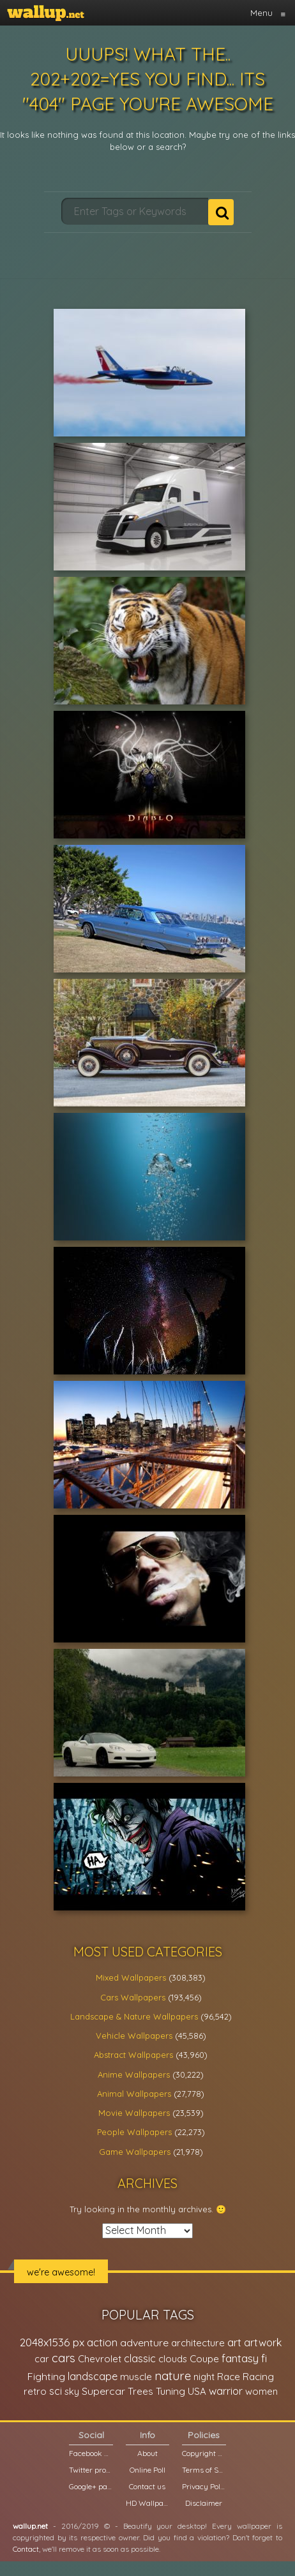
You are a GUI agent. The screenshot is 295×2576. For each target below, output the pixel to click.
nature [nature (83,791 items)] (173, 2375)
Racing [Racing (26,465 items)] (258, 2377)
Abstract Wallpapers (133, 2055)
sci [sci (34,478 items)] (55, 2391)
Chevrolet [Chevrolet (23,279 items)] (99, 2359)
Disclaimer (203, 2503)
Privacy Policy (203, 2486)
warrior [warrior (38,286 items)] (226, 2391)
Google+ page (90, 2486)
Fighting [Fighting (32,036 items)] (46, 2376)
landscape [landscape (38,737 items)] (92, 2376)
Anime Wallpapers (134, 2074)
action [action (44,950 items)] (102, 2342)
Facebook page (90, 2453)
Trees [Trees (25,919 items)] (140, 2391)
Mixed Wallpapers (131, 1977)
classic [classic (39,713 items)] (140, 2358)
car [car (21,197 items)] (41, 2359)
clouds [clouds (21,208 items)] (172, 2359)
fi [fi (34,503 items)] (264, 2358)
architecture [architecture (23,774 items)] (198, 2343)
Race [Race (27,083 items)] (228, 2377)
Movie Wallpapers (134, 2113)
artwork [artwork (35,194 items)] (263, 2342)
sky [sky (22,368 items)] (71, 2391)
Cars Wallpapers (132, 1997)
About (147, 2453)
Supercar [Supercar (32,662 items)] (103, 2391)
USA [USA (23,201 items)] (197, 2391)
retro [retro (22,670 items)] (35, 2391)
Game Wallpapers (134, 2152)
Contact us (147, 2486)
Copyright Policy (203, 2453)
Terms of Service (203, 2470)
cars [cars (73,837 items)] (63, 2358)
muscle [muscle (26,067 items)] (136, 2377)
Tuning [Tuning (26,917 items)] (170, 2391)
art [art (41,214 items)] (234, 2342)
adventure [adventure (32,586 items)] (144, 2342)
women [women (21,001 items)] (261, 2391)
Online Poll (147, 2470)
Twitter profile (90, 2470)
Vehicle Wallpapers (134, 2035)
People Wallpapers (134, 2132)
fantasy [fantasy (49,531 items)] (240, 2358)
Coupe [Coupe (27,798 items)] (204, 2359)
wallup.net (30, 2526)
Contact (26, 2549)
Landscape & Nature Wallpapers (134, 2016)
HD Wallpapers (147, 2503)
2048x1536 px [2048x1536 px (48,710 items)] (52, 2342)
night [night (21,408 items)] (204, 2377)
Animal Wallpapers (134, 2093)
